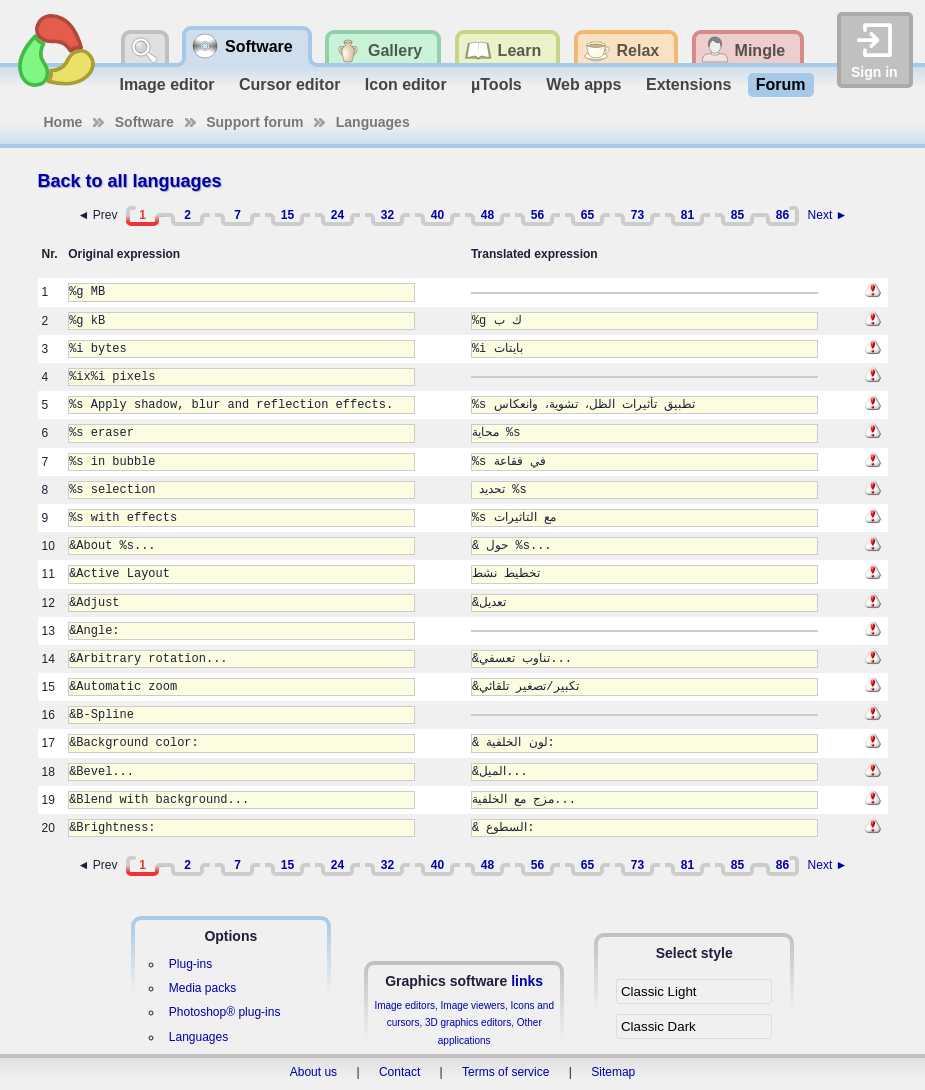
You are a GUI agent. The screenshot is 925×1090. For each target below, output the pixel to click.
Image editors (404, 1005)
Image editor (166, 84)
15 (287, 215)
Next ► (828, 215)
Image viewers (473, 1005)
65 (587, 215)
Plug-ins (190, 964)
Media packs (202, 988)
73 (637, 215)
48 (487, 215)
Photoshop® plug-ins (225, 1012)
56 (537, 215)
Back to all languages (130, 181)
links (527, 981)
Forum (781, 84)
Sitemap (613, 1072)
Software (144, 122)
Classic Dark (658, 1026)
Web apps (583, 84)
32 (387, 215)
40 (437, 215)
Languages (373, 122)
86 (782, 215)
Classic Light (659, 991)
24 (337, 215)
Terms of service (505, 1072)
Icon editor (406, 84)
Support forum (254, 122)
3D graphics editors (468, 1022)
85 (737, 215)
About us (313, 1072)
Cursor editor (289, 84)
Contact (399, 1072)
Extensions (688, 84)
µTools (496, 84)
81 (687, 215)
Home (63, 122)
